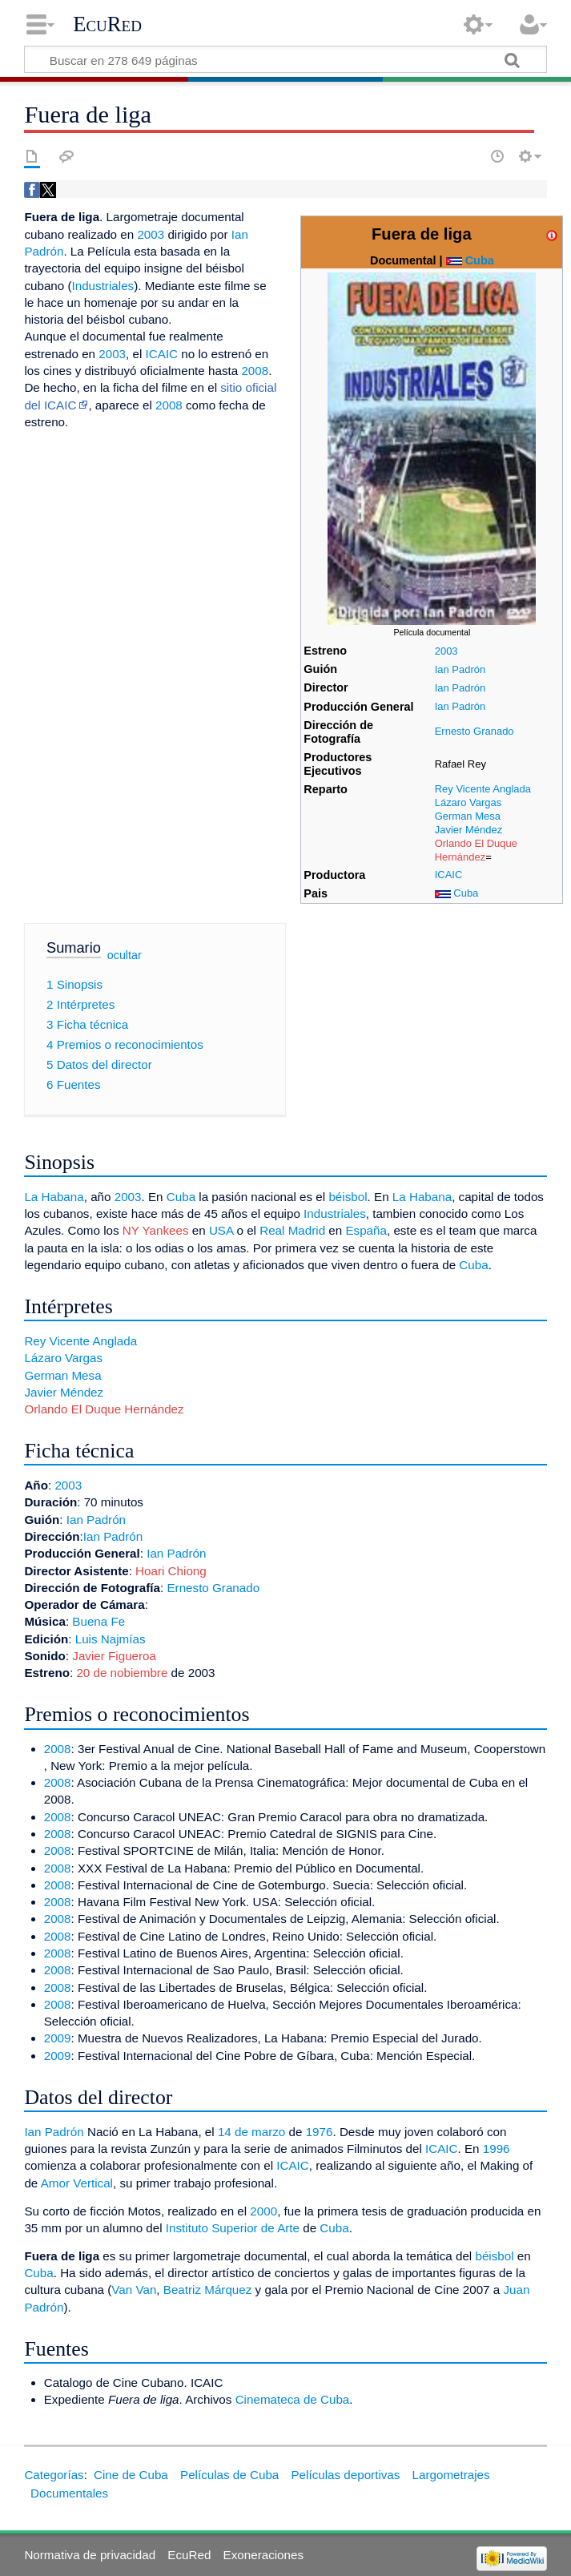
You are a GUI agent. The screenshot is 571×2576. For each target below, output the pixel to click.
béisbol (347, 1196)
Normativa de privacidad (89, 2555)
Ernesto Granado (474, 731)
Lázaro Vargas (468, 802)
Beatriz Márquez (207, 2289)
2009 (57, 2038)
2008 (254, 370)
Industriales (103, 285)
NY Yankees (156, 1230)
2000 (263, 2211)
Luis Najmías (110, 1639)
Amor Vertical (77, 2183)
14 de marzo (251, 2132)
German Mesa (468, 816)
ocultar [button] (124, 954)
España (366, 1230)
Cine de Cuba (131, 2474)
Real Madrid (292, 1230)
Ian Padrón (460, 669)
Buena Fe (98, 1621)
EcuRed (107, 24)
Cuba (479, 260)
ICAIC (449, 875)
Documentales (69, 2493)
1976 (319, 2132)
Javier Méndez (468, 830)
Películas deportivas (345, 2474)
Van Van (133, 2289)
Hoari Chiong (171, 1571)
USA (221, 1230)
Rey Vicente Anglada (483, 789)
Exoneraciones (263, 2555)
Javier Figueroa (114, 1656)
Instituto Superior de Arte (233, 2228)
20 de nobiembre (121, 1672)
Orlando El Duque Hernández (476, 850)
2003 (446, 651)
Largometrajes (451, 2474)
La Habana (53, 1196)
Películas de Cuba (229, 2474)
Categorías (53, 2474)
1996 (496, 2148)
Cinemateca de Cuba (292, 2399)
